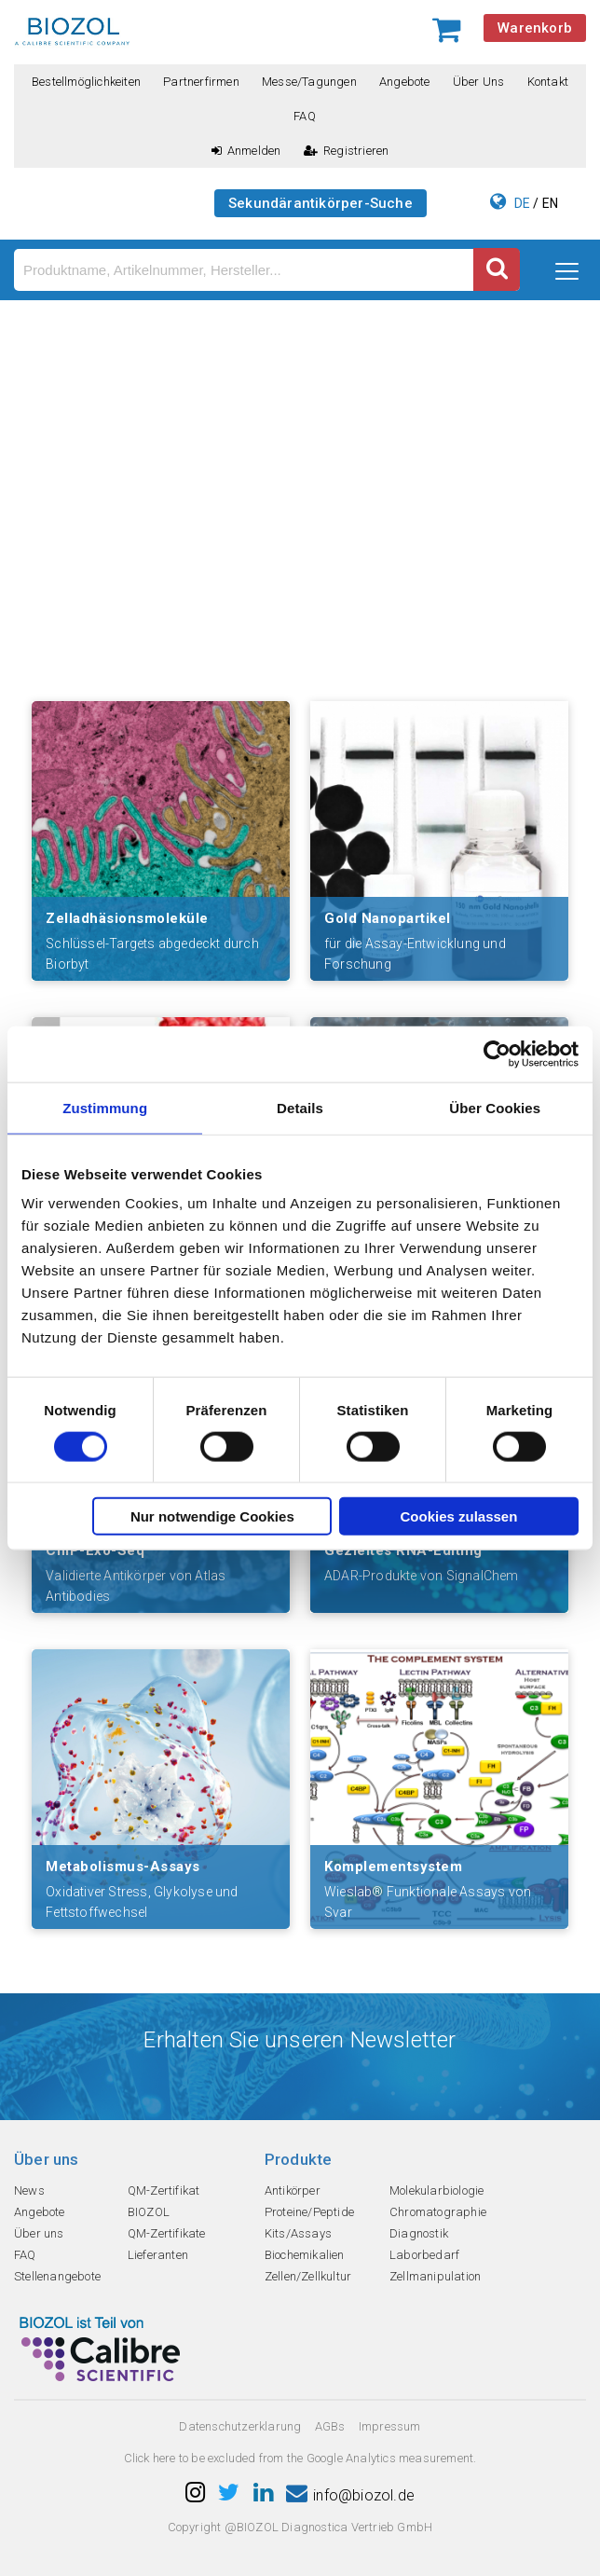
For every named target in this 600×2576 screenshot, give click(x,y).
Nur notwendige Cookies (212, 1516)
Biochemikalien (305, 2255)
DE (522, 203)
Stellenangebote (57, 2276)
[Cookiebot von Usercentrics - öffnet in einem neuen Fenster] (497, 1054)
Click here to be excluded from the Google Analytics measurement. (300, 2458)
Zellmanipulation (435, 2276)
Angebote (404, 82)
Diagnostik (418, 2233)
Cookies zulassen (458, 1516)
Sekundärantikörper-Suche (320, 203)
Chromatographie (437, 2212)
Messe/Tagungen (309, 82)
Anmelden (246, 151)
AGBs (330, 2426)
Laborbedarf (424, 2255)
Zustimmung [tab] (104, 1107)
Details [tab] (300, 1107)
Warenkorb (535, 28)
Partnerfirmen (201, 82)
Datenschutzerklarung (240, 2426)
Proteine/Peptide (309, 2212)
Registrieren (346, 151)
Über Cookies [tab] (494, 1107)
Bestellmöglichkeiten (86, 82)
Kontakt (547, 82)
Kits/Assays (298, 2233)
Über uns (479, 82)
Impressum (390, 2426)
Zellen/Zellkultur (308, 2276)
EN (550, 203)
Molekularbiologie (436, 2190)
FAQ (304, 116)
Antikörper (292, 2190)
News (29, 2190)
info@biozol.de (350, 2495)
